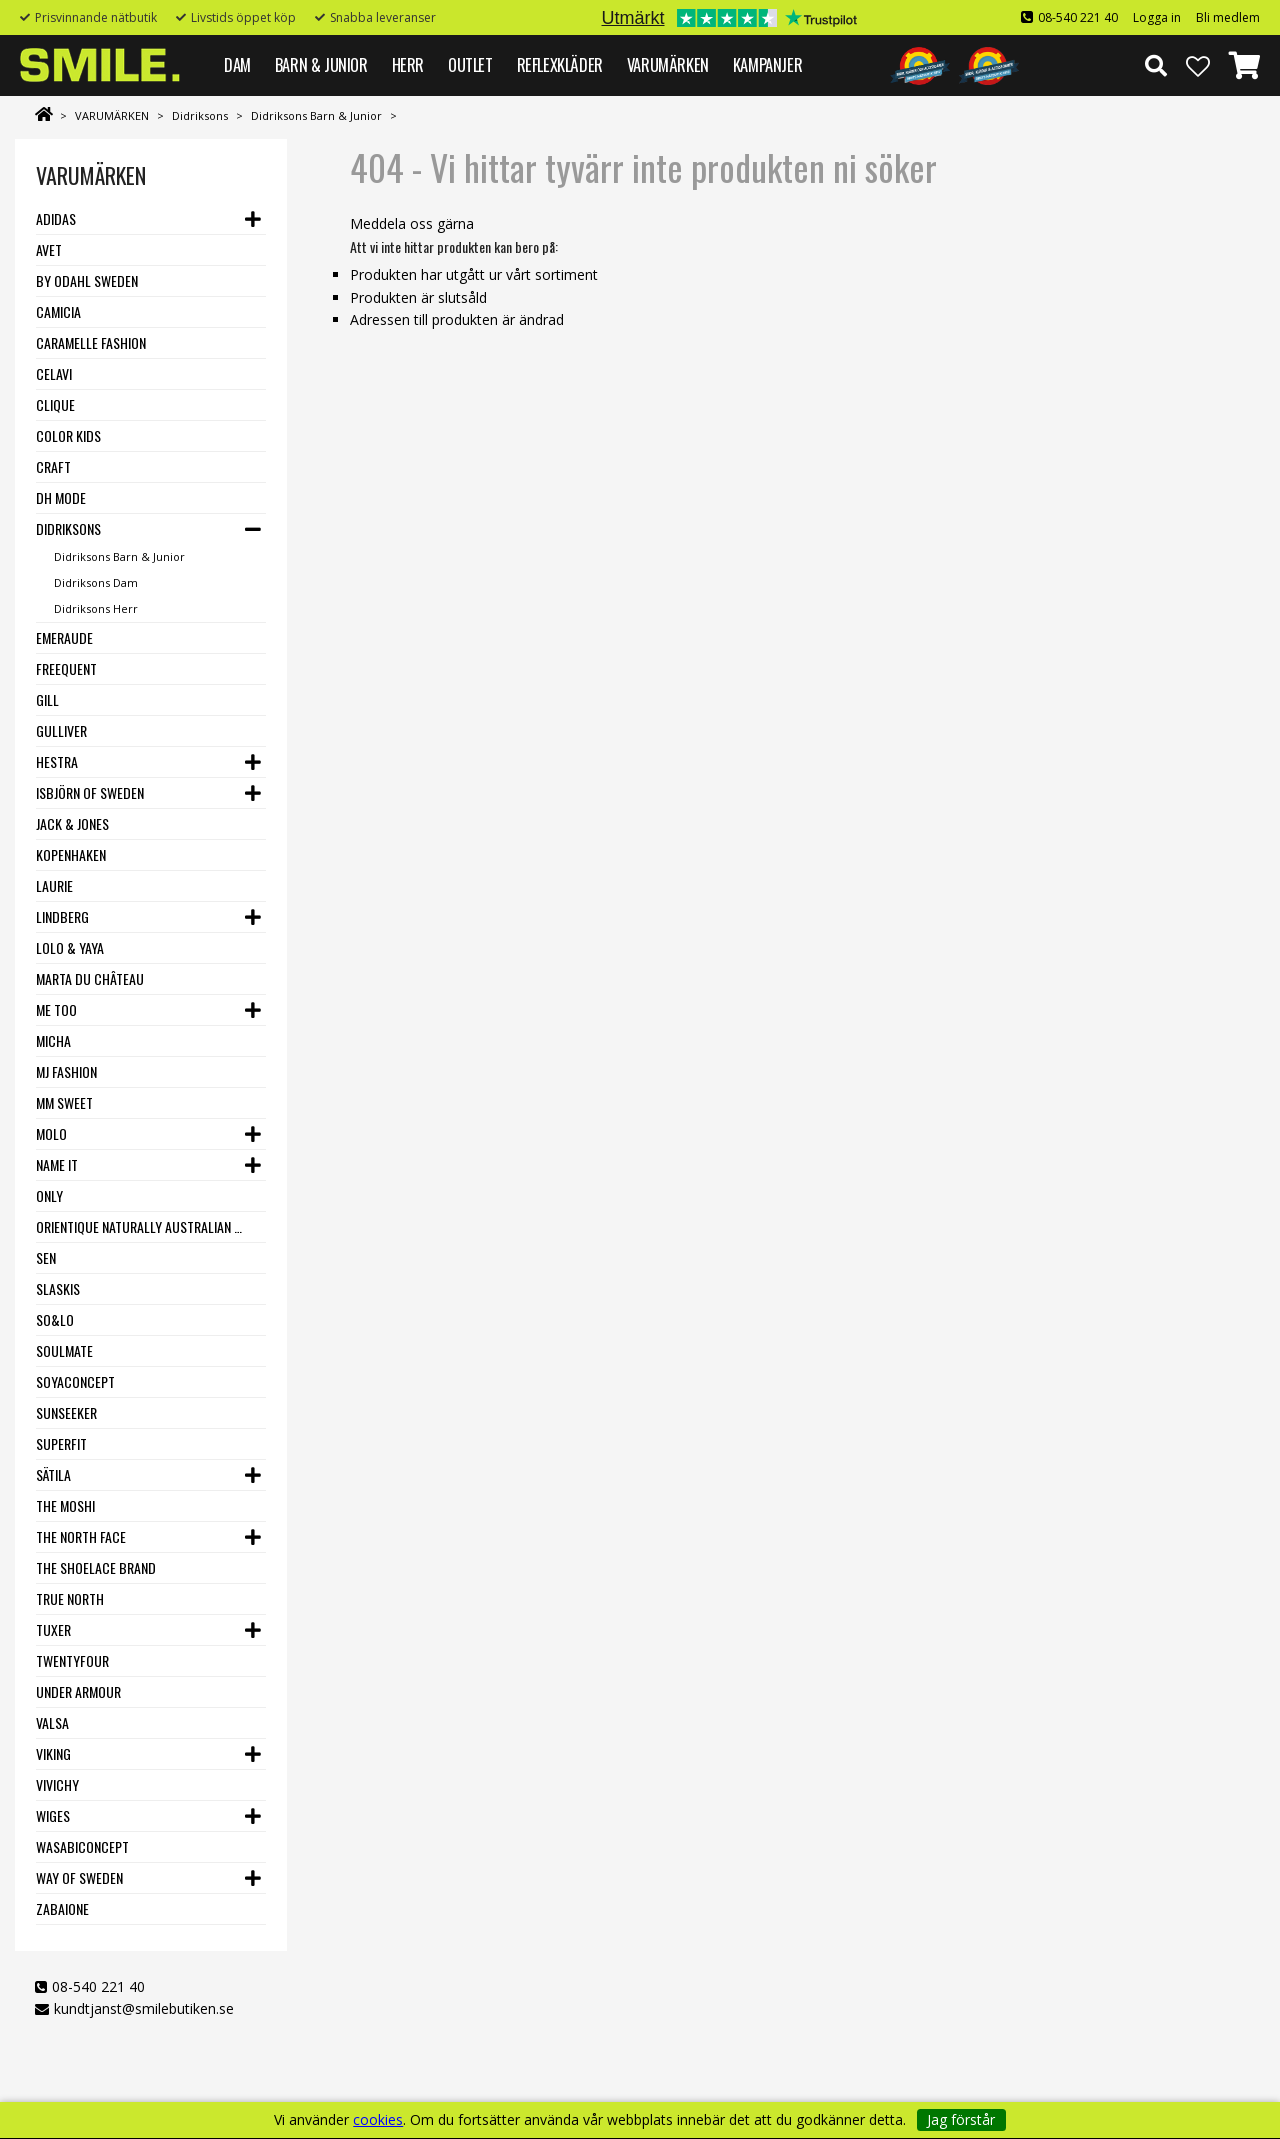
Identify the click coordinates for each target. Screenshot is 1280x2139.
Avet (49, 249)
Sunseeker (66, 1412)
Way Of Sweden (79, 1877)
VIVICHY (57, 1784)
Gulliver (61, 730)
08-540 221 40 (1078, 17)
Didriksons (200, 115)
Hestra (57, 761)
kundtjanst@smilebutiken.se (144, 2008)
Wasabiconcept (82, 1846)
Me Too (56, 1009)
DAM (237, 64)
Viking (53, 1753)
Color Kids (68, 435)
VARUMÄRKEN (668, 64)
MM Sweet (64, 1102)
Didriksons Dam (96, 582)
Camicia (58, 311)
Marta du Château (90, 978)
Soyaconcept (75, 1381)
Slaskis (58, 1288)
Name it (57, 1164)
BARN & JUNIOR (321, 64)
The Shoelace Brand (96, 1567)
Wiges (53, 1815)
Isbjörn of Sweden (90, 792)
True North (70, 1598)
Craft (53, 466)
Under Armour (78, 1691)
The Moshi (65, 1505)
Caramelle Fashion (91, 342)
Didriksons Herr (96, 608)
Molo (51, 1133)
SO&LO (55, 1319)
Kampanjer (767, 64)
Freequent (66, 668)
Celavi (54, 373)
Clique (55, 404)
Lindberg (62, 916)
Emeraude (64, 637)
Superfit (61, 1443)
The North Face (81, 1536)
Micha (53, 1040)
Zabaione (62, 1908)
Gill (47, 699)
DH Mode (61, 497)
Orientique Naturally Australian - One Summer (139, 1226)
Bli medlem (1228, 17)
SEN (46, 1257)
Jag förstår (961, 2119)
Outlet (470, 64)
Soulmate (64, 1350)
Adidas (56, 218)
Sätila (53, 1474)
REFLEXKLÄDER (560, 64)
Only (49, 1195)
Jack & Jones (72, 823)
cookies (378, 2120)
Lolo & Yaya (70, 947)
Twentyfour (72, 1660)
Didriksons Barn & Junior (316, 115)
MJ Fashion (66, 1071)
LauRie (54, 885)
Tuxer (53, 1629)
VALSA (52, 1722)
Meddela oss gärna (412, 223)
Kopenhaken (71, 854)
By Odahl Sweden (87, 280)
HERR (408, 64)
